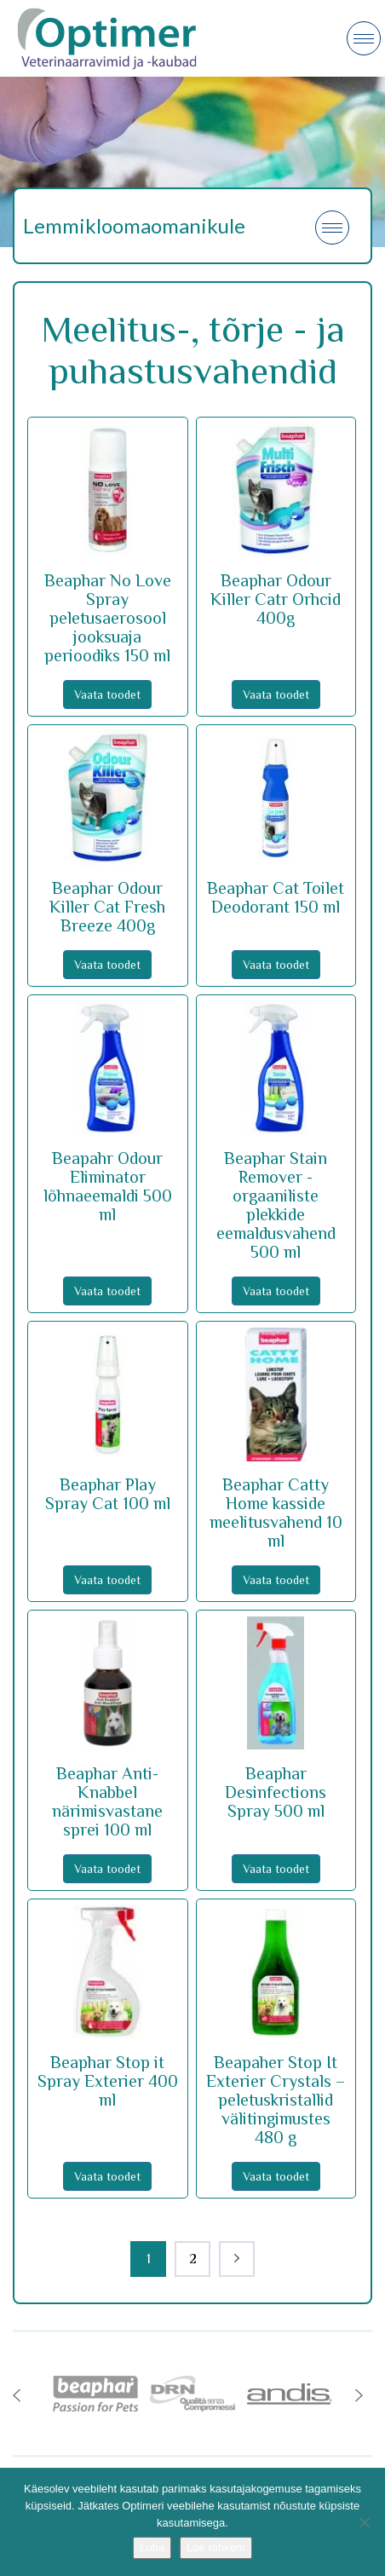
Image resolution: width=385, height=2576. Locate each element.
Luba (152, 2547)
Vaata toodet (107, 694)
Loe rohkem (216, 2547)
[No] (363, 2522)
